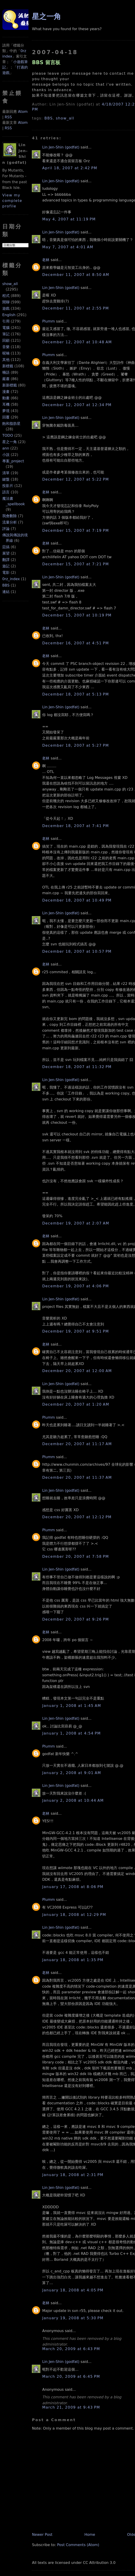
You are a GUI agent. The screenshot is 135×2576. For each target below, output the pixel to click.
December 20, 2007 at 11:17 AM (77, 1444)
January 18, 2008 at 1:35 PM (72, 1960)
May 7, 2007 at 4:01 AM (67, 247)
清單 (6, 473)
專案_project (13, 461)
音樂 (6, 347)
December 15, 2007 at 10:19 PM (77, 615)
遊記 (6, 566)
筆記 (6, 334)
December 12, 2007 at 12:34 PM (77, 405)
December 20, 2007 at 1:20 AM (75, 1404)
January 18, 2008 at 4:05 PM (72, 2290)
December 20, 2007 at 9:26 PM (75, 1619)
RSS (8, 117)
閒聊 (6, 302)
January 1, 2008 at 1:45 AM (71, 1705)
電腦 (6, 327)
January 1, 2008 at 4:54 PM (71, 1733)
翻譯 (6, 560)
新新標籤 (9, 385)
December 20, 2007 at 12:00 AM (77, 1371)
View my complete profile (12, 200)
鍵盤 (6, 479)
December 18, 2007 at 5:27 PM (75, 745)
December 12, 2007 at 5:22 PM (75, 479)
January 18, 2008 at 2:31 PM (72, 2175)
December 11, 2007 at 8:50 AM (75, 274)
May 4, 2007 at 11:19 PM (69, 219)
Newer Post (42, 2534)
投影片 (7, 486)
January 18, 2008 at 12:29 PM (74, 1914)
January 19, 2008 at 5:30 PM (72, 2318)
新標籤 (7, 366)
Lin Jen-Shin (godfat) (60, 147)
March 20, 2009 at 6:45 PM (71, 2376)
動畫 (6, 398)
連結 (6, 592)
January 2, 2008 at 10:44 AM (73, 1800)
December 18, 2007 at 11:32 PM (77, 1067)
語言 (6, 492)
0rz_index (11, 579)
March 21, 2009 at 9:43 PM (71, 2407)
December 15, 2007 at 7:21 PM (75, 564)
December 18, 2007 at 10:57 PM (77, 951)
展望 (6, 553)
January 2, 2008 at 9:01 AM (71, 1773)
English (8, 315)
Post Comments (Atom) (78, 2545)
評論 (6, 528)
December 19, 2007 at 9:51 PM (75, 1331)
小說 (6, 454)
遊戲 (6, 308)
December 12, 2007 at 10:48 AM (77, 342)
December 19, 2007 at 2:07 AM (75, 1223)
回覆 (6, 417)
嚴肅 (6, 379)
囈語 (6, 372)
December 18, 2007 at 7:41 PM (75, 826)
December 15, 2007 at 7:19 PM (75, 530)
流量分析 (9, 522)
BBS (6, 585)
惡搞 (6, 547)
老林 (45, 260)
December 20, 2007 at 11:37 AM (77, 1477)
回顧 (6, 340)
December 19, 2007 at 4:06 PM (75, 1286)
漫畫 (6, 391)
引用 (6, 321)
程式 (6, 296)
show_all (10, 284)
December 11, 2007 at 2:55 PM (75, 308)
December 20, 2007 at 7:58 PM (75, 1556)
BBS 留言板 (46, 62)
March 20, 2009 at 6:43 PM (71, 2349)
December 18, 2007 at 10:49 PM (77, 900)
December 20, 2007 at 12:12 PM (77, 1517)
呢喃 (6, 353)
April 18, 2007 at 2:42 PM (69, 168)
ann (5, 448)
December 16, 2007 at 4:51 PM (75, 643)
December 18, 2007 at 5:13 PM (75, 694)
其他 (6, 359)
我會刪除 (9, 516)
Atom (23, 111)
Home (89, 2534)
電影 (6, 572)
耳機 (6, 404)
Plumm (48, 321)
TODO (7, 435)
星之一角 (9, 442)
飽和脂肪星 (11, 423)
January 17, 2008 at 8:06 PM (72, 1887)
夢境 (6, 411)
